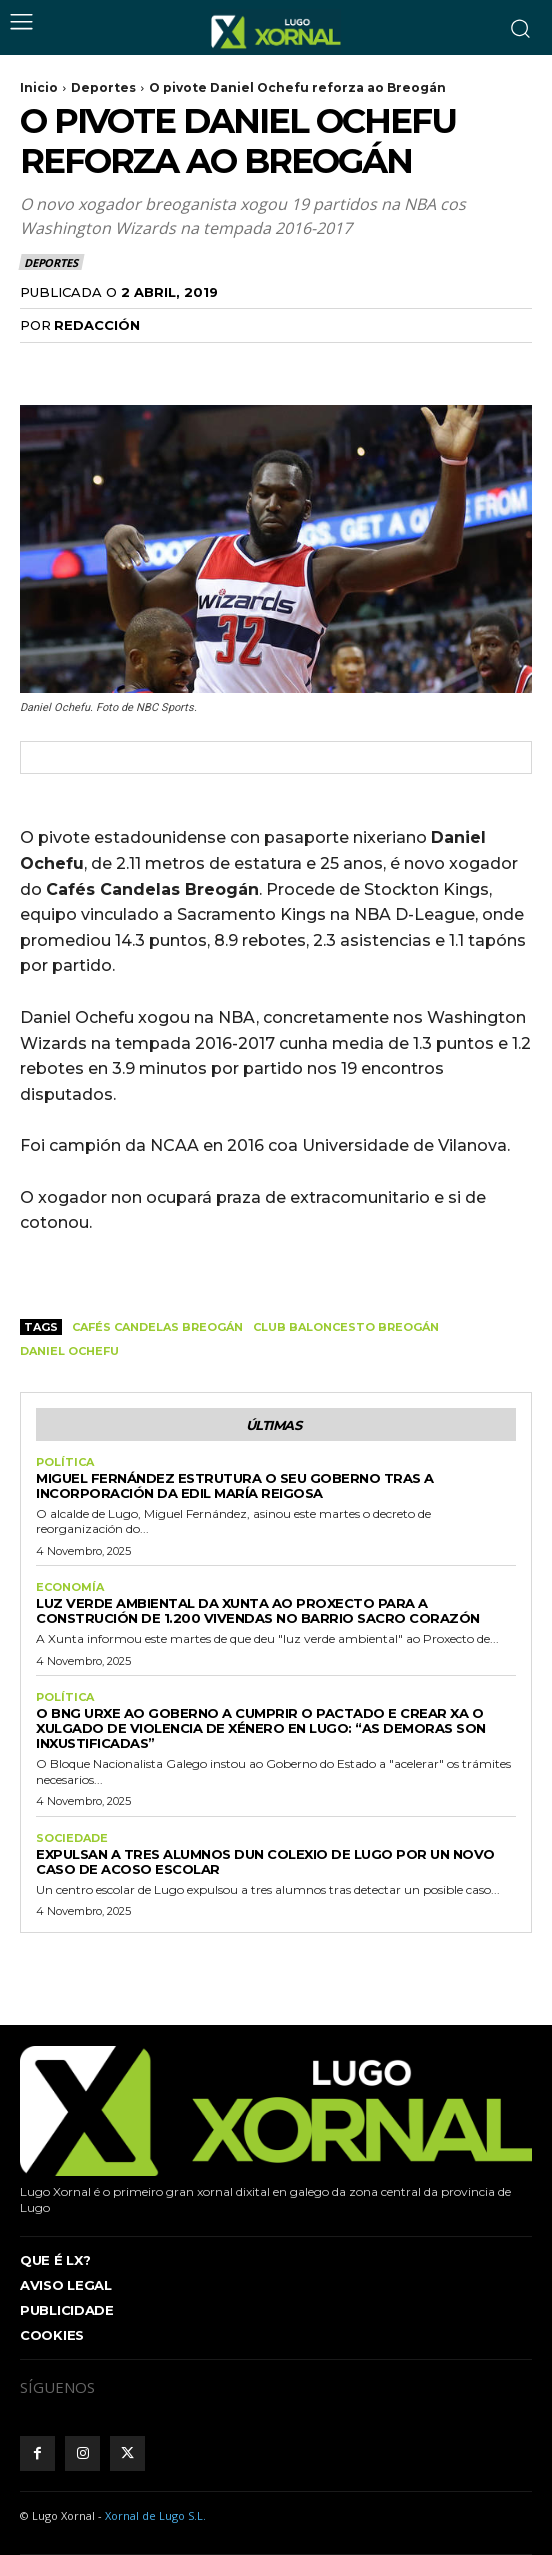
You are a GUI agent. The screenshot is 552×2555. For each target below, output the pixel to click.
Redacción (97, 325)
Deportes (103, 87)
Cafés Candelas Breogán (157, 1327)
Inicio (39, 87)
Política (65, 1462)
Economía (70, 1587)
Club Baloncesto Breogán (346, 1327)
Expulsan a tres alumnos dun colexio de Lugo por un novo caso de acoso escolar (265, 1861)
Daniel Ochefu (69, 1351)
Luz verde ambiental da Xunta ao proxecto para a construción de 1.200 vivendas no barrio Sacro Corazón (258, 1610)
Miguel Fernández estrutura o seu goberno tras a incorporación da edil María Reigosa (235, 1485)
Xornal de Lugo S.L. (155, 2515)
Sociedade (72, 1838)
